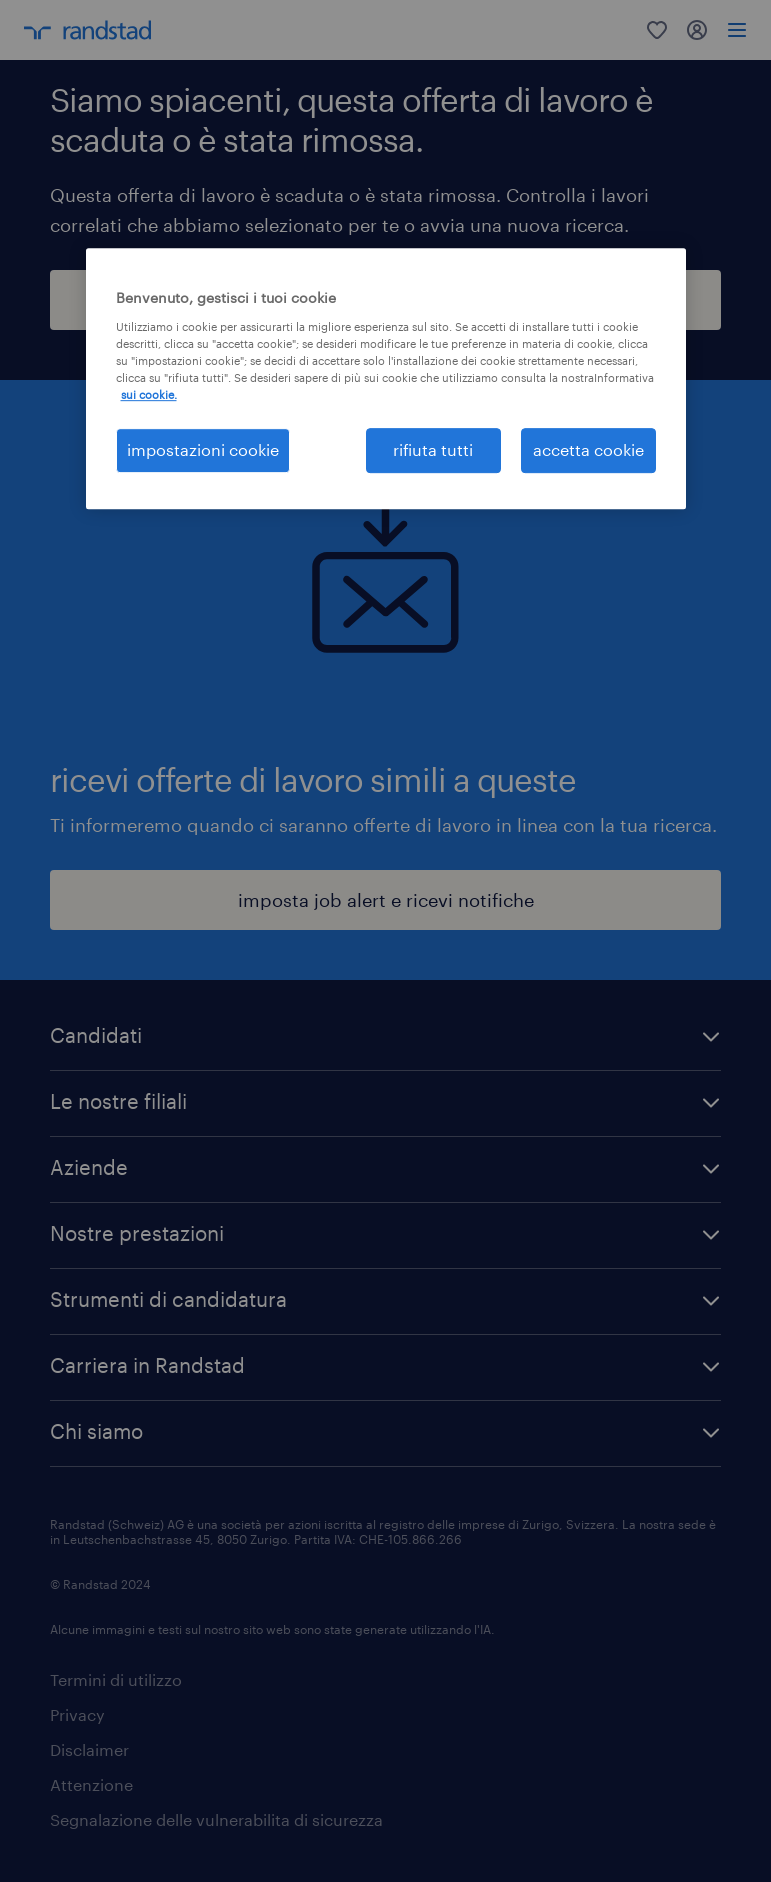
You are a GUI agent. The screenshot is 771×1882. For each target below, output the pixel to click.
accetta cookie (588, 449)
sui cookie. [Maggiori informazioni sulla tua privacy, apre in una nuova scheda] (149, 394)
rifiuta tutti (433, 449)
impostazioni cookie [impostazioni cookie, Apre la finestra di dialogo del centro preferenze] (203, 449)
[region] (386, 378)
